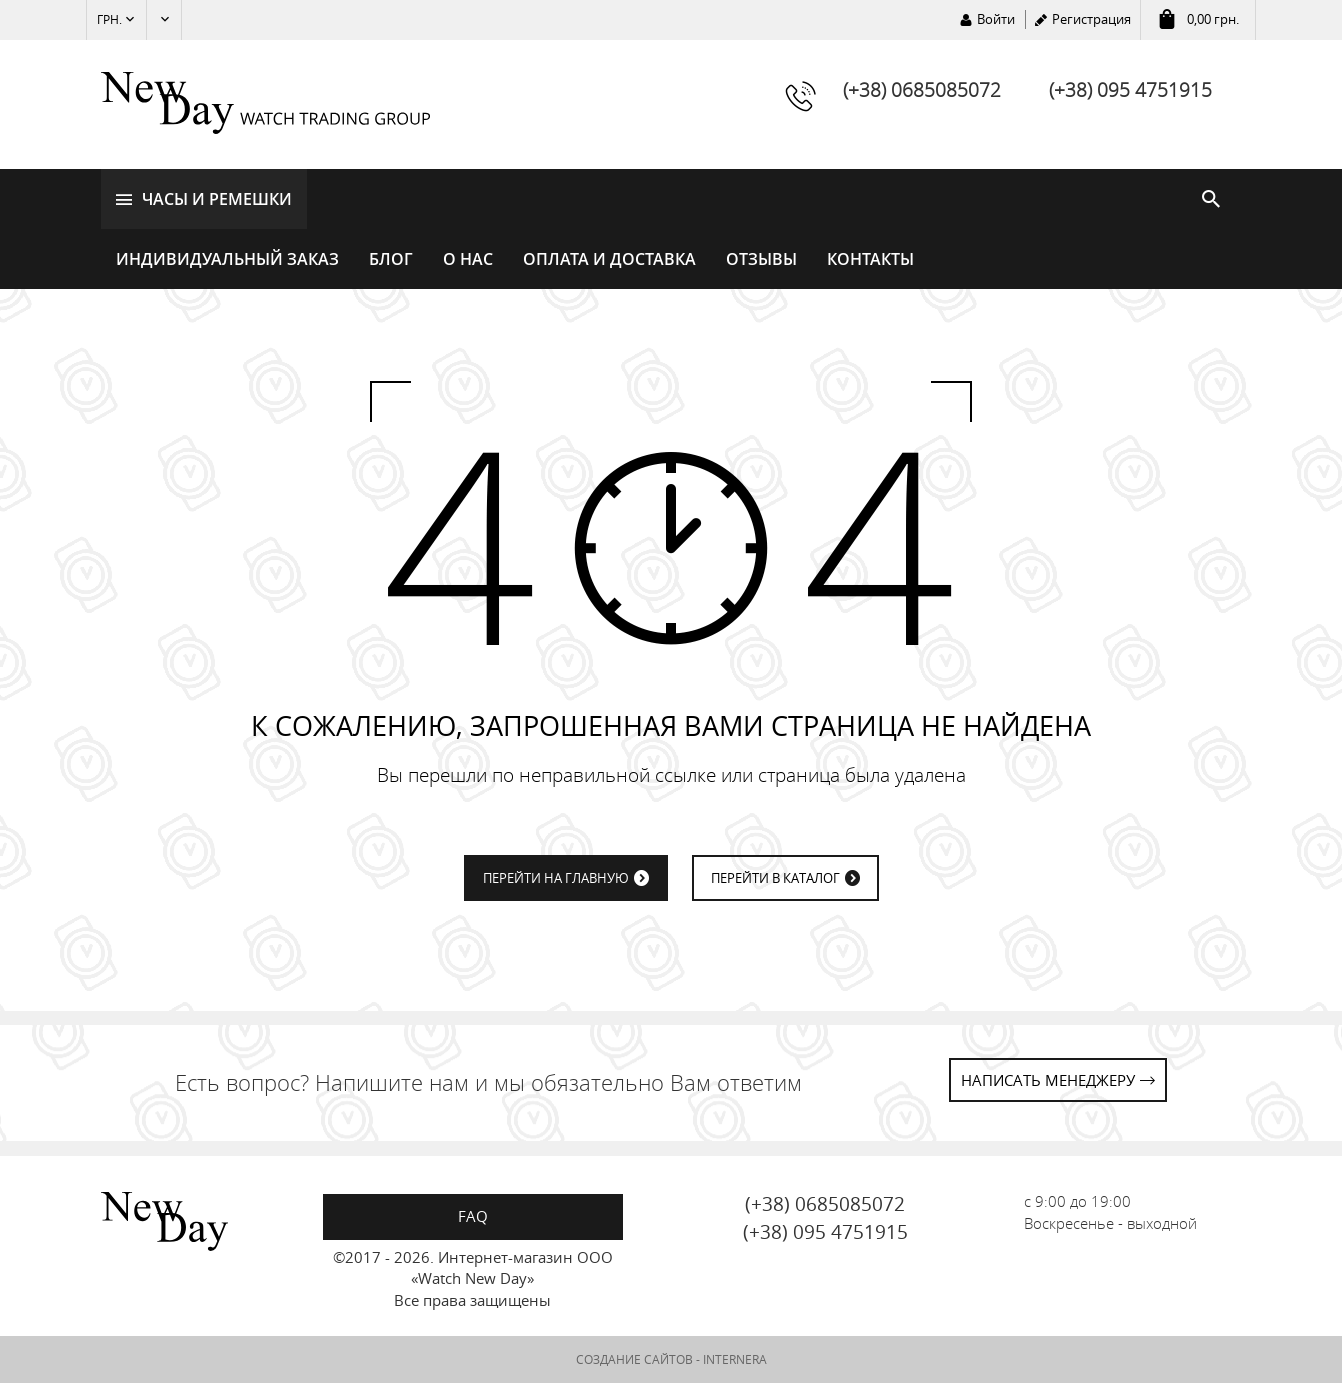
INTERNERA (735, 1359)
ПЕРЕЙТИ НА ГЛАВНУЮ (556, 878)
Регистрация (1091, 19)
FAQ (473, 1216)
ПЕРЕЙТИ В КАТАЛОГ (775, 878)
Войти (996, 19)
